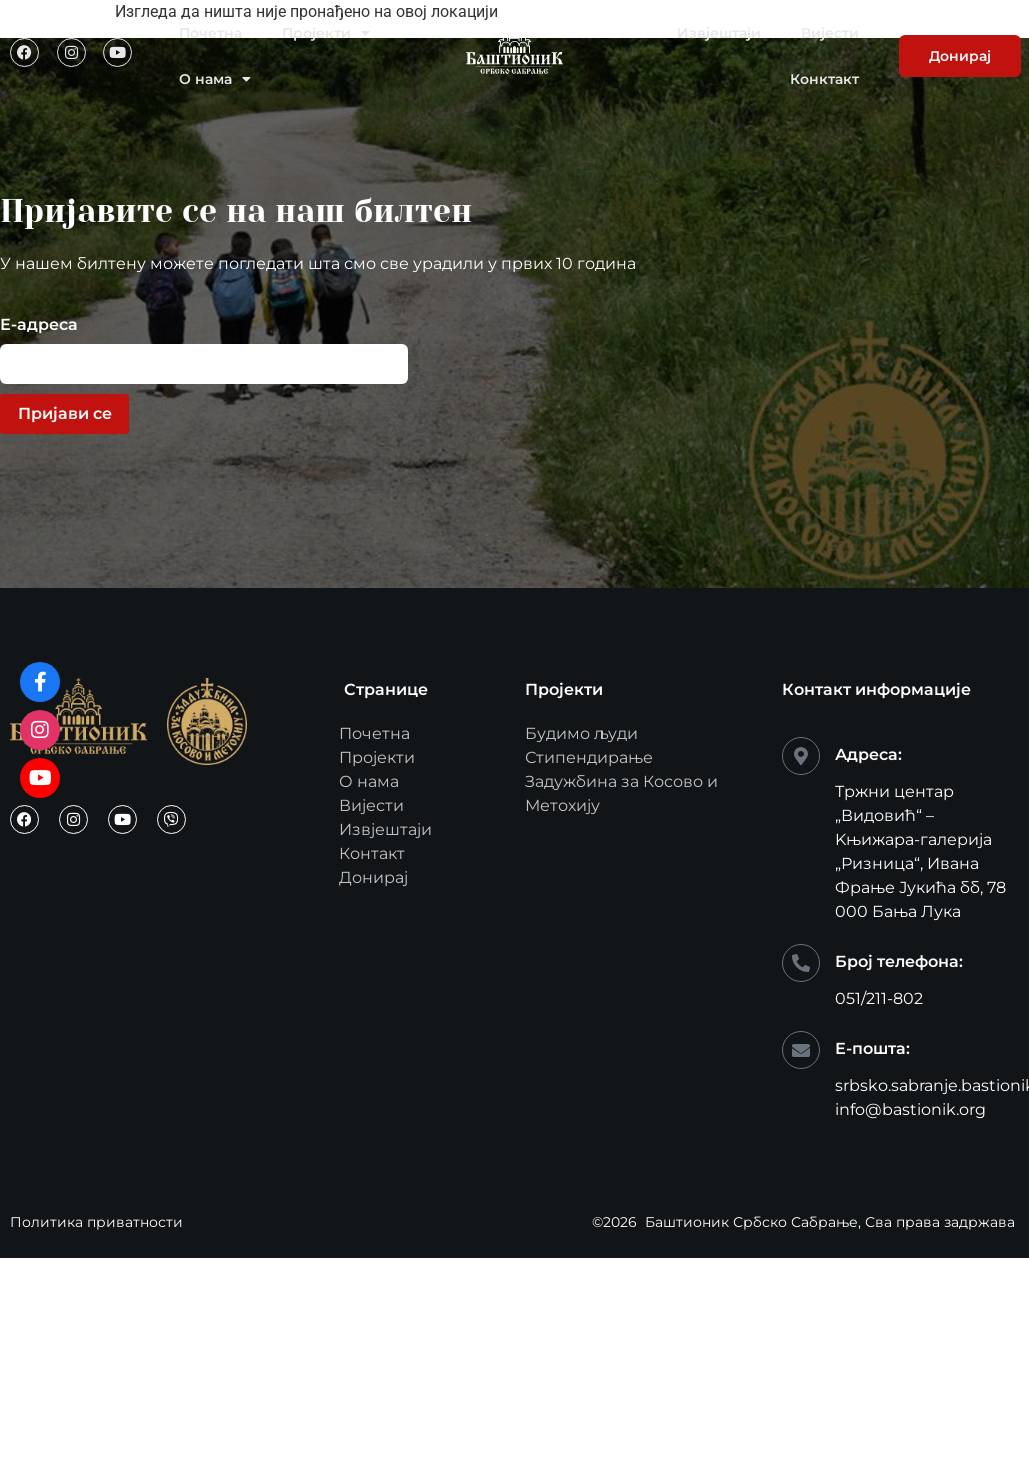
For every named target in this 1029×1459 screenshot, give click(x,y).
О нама (215, 79)
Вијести (830, 33)
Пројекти (326, 33)
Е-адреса (39, 325)
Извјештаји (719, 33)
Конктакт (824, 79)
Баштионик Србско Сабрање (751, 1222)
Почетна (210, 33)
